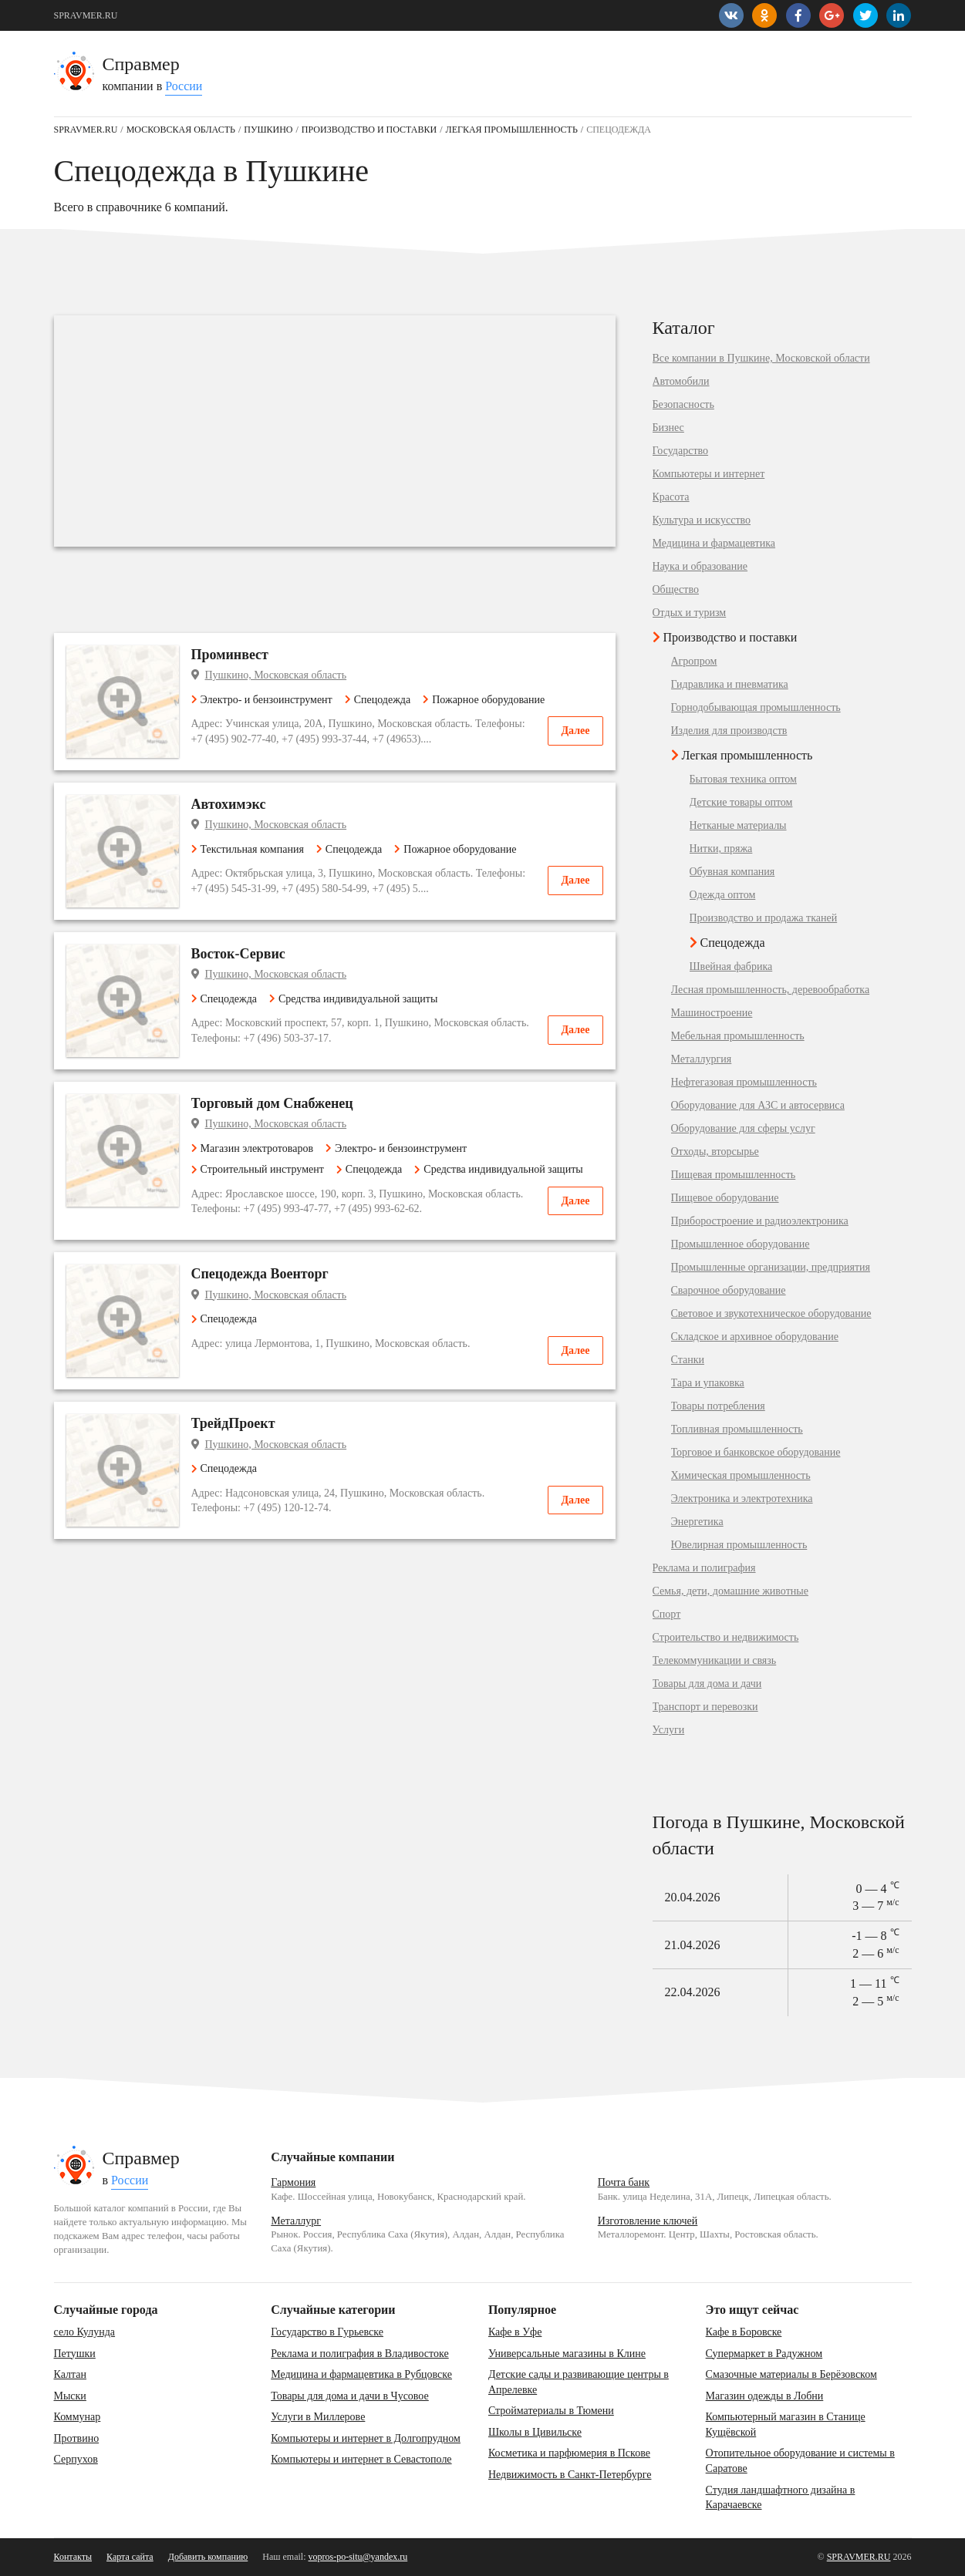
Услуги (669, 1730)
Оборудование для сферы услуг (743, 1128)
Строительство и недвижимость (726, 1637)
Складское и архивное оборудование (754, 1337)
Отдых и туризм (690, 613)
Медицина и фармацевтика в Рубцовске (361, 2374)
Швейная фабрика (731, 966)
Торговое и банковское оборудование (756, 1452)
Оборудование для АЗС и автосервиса (758, 1105)
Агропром (694, 661)
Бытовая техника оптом (743, 779)
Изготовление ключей (648, 2221)
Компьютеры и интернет (709, 474)
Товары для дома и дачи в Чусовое (350, 2396)
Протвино (77, 2438)
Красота (671, 497)
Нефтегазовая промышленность (744, 1082)
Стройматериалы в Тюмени (551, 2410)
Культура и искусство (702, 520)
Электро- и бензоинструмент (261, 699)
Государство (681, 451)
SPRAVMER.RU (86, 15)
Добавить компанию (208, 2556)
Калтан (70, 2374)
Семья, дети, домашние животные (730, 1591)
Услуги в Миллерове (318, 2417)
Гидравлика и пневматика (729, 684)
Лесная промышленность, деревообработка (770, 990)
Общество (676, 589)
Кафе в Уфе (515, 2332)
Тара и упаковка (707, 1383)
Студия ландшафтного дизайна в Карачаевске (780, 2497)
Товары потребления (718, 1406)
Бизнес (668, 428)
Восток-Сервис (238, 953)
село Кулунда (85, 2332)
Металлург (296, 2221)
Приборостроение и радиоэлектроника (760, 1221)
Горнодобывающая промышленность (756, 707)
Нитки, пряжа (721, 849)
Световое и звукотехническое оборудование (771, 1313)
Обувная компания (732, 872)
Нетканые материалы (738, 825)
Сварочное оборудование (728, 1290)
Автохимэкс (228, 804)
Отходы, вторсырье (715, 1152)
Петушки (75, 2353)
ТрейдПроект (233, 1423)
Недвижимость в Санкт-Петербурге (570, 2474)
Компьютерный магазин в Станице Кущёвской (785, 2424)
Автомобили (681, 381)
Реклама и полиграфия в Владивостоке (359, 2353)
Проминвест (229, 654)
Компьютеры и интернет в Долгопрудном (366, 2438)
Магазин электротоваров (252, 1148)
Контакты (73, 2556)
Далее (575, 730)
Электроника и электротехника (742, 1498)
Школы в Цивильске (535, 2432)
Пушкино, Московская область (276, 675)
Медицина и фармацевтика (714, 543)
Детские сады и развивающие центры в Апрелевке (578, 2382)
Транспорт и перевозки (705, 1707)
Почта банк (624, 2182)
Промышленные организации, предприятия (770, 1267)
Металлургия (701, 1059)
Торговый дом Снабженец (272, 1103)
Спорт (667, 1614)
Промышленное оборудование (740, 1244)
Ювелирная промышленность (739, 1545)
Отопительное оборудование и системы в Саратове (800, 2460)
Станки (687, 1360)
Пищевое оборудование (725, 1198)
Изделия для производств (729, 731)
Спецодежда (377, 699)
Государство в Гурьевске (327, 2332)
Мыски (70, 2396)
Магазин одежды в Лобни (765, 2396)
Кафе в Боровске (744, 2332)
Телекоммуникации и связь (715, 1660)
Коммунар (77, 2417)
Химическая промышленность (741, 1475)
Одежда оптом (723, 895)
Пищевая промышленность (733, 1175)
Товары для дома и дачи (707, 1684)
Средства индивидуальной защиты (353, 999)
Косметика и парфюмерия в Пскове (569, 2453)
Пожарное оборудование (484, 699)
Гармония (293, 2182)
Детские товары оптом (741, 802)
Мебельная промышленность (738, 1036)
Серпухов (76, 2459)
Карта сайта (130, 2556)
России (183, 86)
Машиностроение (712, 1013)
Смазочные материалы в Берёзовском (791, 2374)
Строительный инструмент (257, 1169)
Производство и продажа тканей (764, 918)
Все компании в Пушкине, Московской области (761, 358)
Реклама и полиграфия (704, 1568)
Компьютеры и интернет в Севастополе (361, 2459)
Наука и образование (700, 566)
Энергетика (697, 1522)
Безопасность (683, 404)
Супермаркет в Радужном (764, 2353)
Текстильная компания (247, 849)
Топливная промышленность (737, 1429)
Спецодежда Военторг (260, 1273)
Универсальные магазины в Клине (567, 2353)
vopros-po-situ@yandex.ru (358, 2556)
